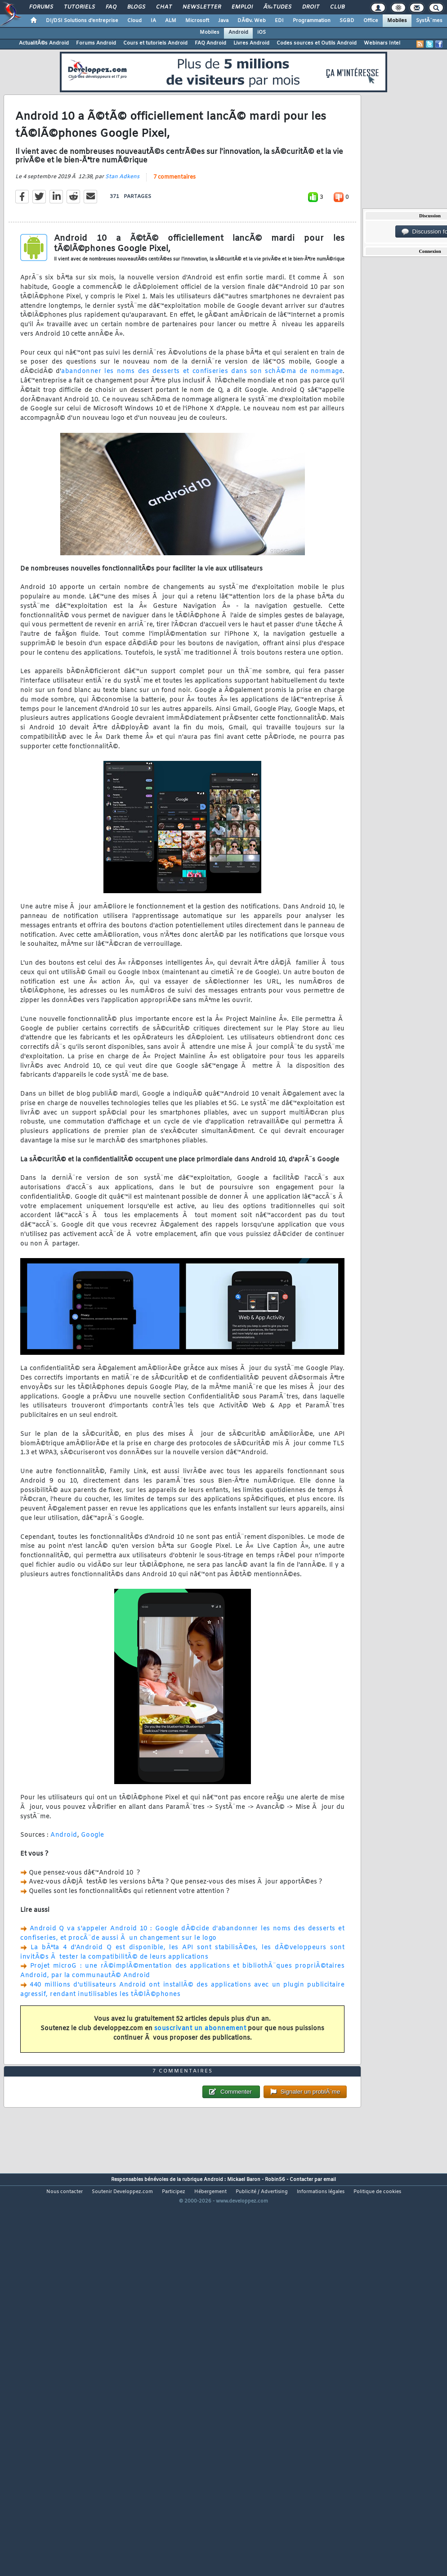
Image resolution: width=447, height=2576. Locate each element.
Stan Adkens (122, 228)
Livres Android (251, 43)
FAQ (111, 7)
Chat (164, 7)
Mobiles (397, 21)
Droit (310, 7)
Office (370, 21)
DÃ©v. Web (251, 21)
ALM (170, 21)
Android (238, 32)
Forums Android (96, 43)
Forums (41, 7)
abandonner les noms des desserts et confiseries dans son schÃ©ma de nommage (202, 423)
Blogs (136, 7)
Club (337, 7)
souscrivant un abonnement (200, 2080)
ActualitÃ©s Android (44, 43)
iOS (261, 32)
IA (153, 21)
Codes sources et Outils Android (317, 43)
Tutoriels (79, 7)
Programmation (312, 21)
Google (92, 1887)
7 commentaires (174, 229)
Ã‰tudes (277, 7)
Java (223, 21)
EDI (279, 21)
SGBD (347, 21)
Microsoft (197, 21)
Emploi (242, 7)
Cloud (134, 21)
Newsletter (202, 7)
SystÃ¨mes (429, 21)
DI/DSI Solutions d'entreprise (82, 21)
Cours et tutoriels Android (155, 43)
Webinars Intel (382, 43)
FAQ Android (210, 43)
